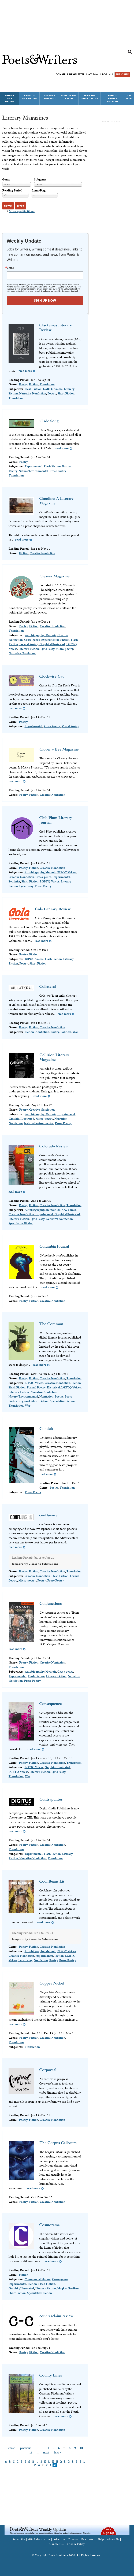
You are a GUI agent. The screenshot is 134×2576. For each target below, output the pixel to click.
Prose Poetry (58, 471)
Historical (53, 1387)
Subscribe (122, 74)
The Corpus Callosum (58, 2142)
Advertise (59, 2539)
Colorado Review (53, 1146)
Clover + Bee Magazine (59, 749)
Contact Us (56, 2543)
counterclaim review (56, 2315)
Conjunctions (50, 1603)
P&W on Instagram (129, 83)
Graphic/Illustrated (52, 644)
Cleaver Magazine (54, 576)
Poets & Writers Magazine (112, 98)
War (75, 1032)
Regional (24, 1401)
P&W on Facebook (117, 83)
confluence (48, 1515)
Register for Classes (68, 97)
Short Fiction (66, 393)
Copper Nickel (51, 1983)
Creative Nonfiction (42, 553)
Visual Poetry (70, 726)
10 (81, 2448)
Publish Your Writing (9, 98)
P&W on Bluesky (123, 83)
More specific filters (22, 211)
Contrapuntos (51, 1799)
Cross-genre (32, 639)
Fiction (33, 384)
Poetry (23, 384)
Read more (25, 370)
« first (11, 2448)
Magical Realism (68, 2288)
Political (66, 1032)
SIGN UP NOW (45, 300)
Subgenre (40, 179)
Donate (61, 74)
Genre (6, 179)
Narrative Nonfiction (32, 393)
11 (30, 2452)
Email (10, 268)
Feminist (14, 881)
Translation (47, 384)
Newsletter (77, 74)
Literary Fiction (28, 648)
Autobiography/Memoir (40, 635)
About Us (113, 2539)
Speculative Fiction (21, 1223)
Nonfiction (42, 1032)
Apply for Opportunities (89, 97)
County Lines (50, 2375)
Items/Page (39, 190)
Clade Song (49, 421)
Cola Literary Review (53, 909)
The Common (51, 1323)
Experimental (33, 466)
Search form (130, 52)
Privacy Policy (76, 2543)
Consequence (50, 1703)
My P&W (93, 74)
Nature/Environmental (33, 471)
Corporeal (47, 2069)
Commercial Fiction (38, 2279)
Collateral (47, 986)
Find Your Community (49, 97)
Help (101, 2539)
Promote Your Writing (29, 97)
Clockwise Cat (51, 676)
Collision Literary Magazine (54, 1057)
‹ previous (24, 2448)
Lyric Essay (47, 648)
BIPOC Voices (66, 872)
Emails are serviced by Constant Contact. (59, 291)
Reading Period (12, 190)
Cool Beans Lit (51, 1881)
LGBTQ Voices (52, 389)
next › (46, 2452)
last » (57, 2452)
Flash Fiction (33, 389)
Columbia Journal (54, 1246)
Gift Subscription (39, 2539)
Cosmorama (49, 2224)
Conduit (46, 1428)
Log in (106, 74)
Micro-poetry (64, 648)
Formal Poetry (28, 644)
